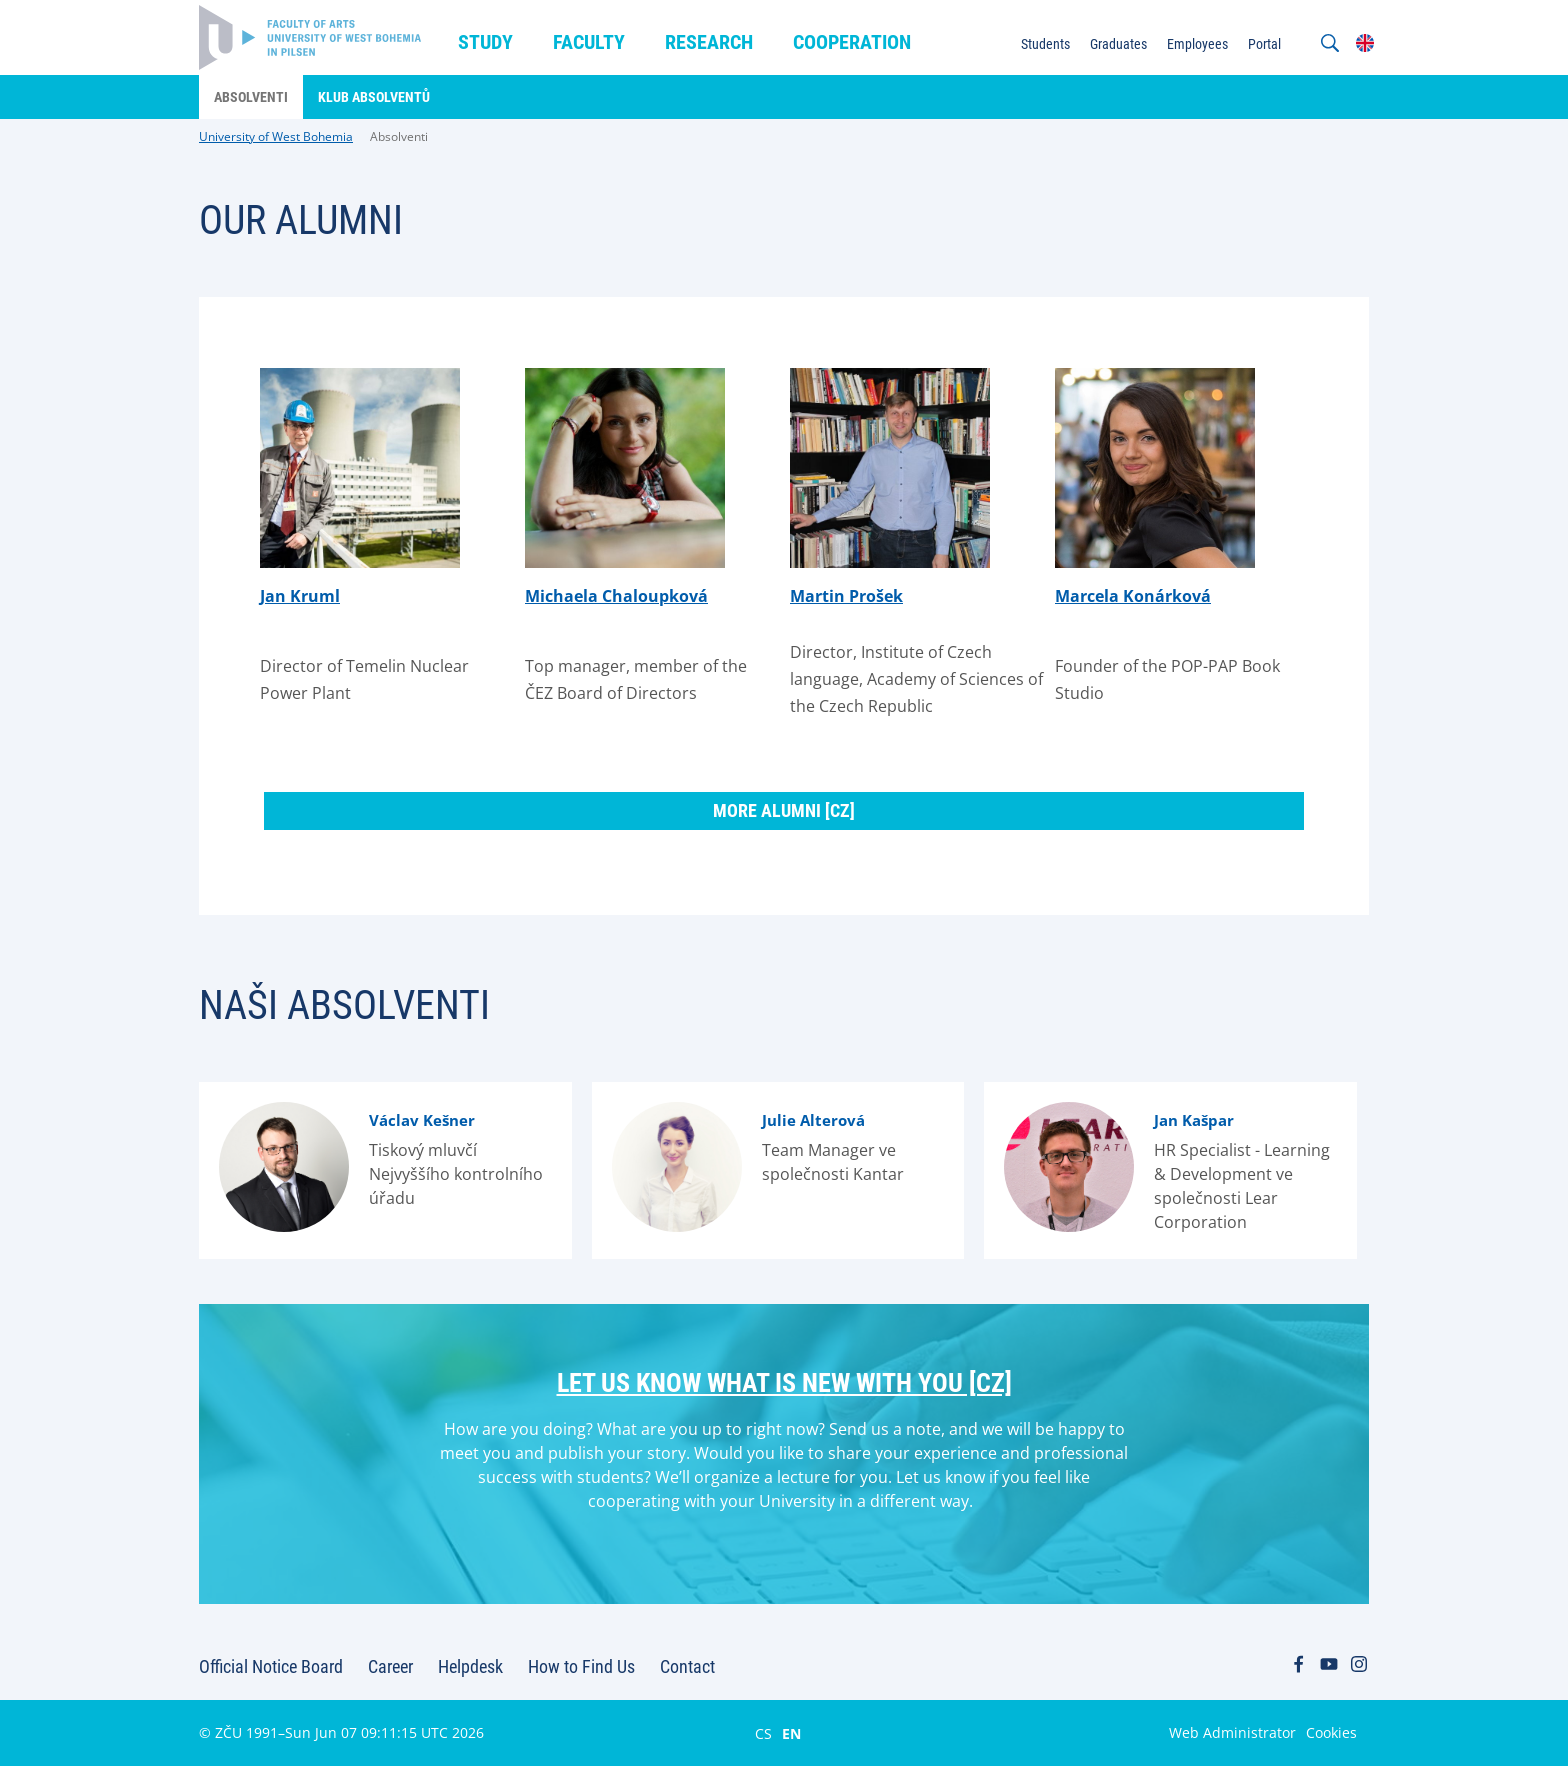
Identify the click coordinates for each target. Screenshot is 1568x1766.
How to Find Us (581, 1666)
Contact (687, 1666)
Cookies (1331, 1732)
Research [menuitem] (709, 42)
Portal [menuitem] (1264, 44)
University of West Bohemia (276, 136)
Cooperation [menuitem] (852, 42)
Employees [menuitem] (1197, 44)
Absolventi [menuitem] (251, 97)
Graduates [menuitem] (1118, 44)
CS (763, 1733)
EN (791, 1733)
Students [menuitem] (1045, 44)
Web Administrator (1232, 1732)
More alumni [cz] (784, 810)
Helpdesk (470, 1666)
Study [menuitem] (485, 42)
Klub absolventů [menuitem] (374, 97)
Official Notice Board (271, 1666)
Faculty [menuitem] (589, 42)
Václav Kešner (422, 1120)
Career (390, 1666)
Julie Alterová (813, 1120)
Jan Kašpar (1194, 1120)
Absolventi (399, 136)
